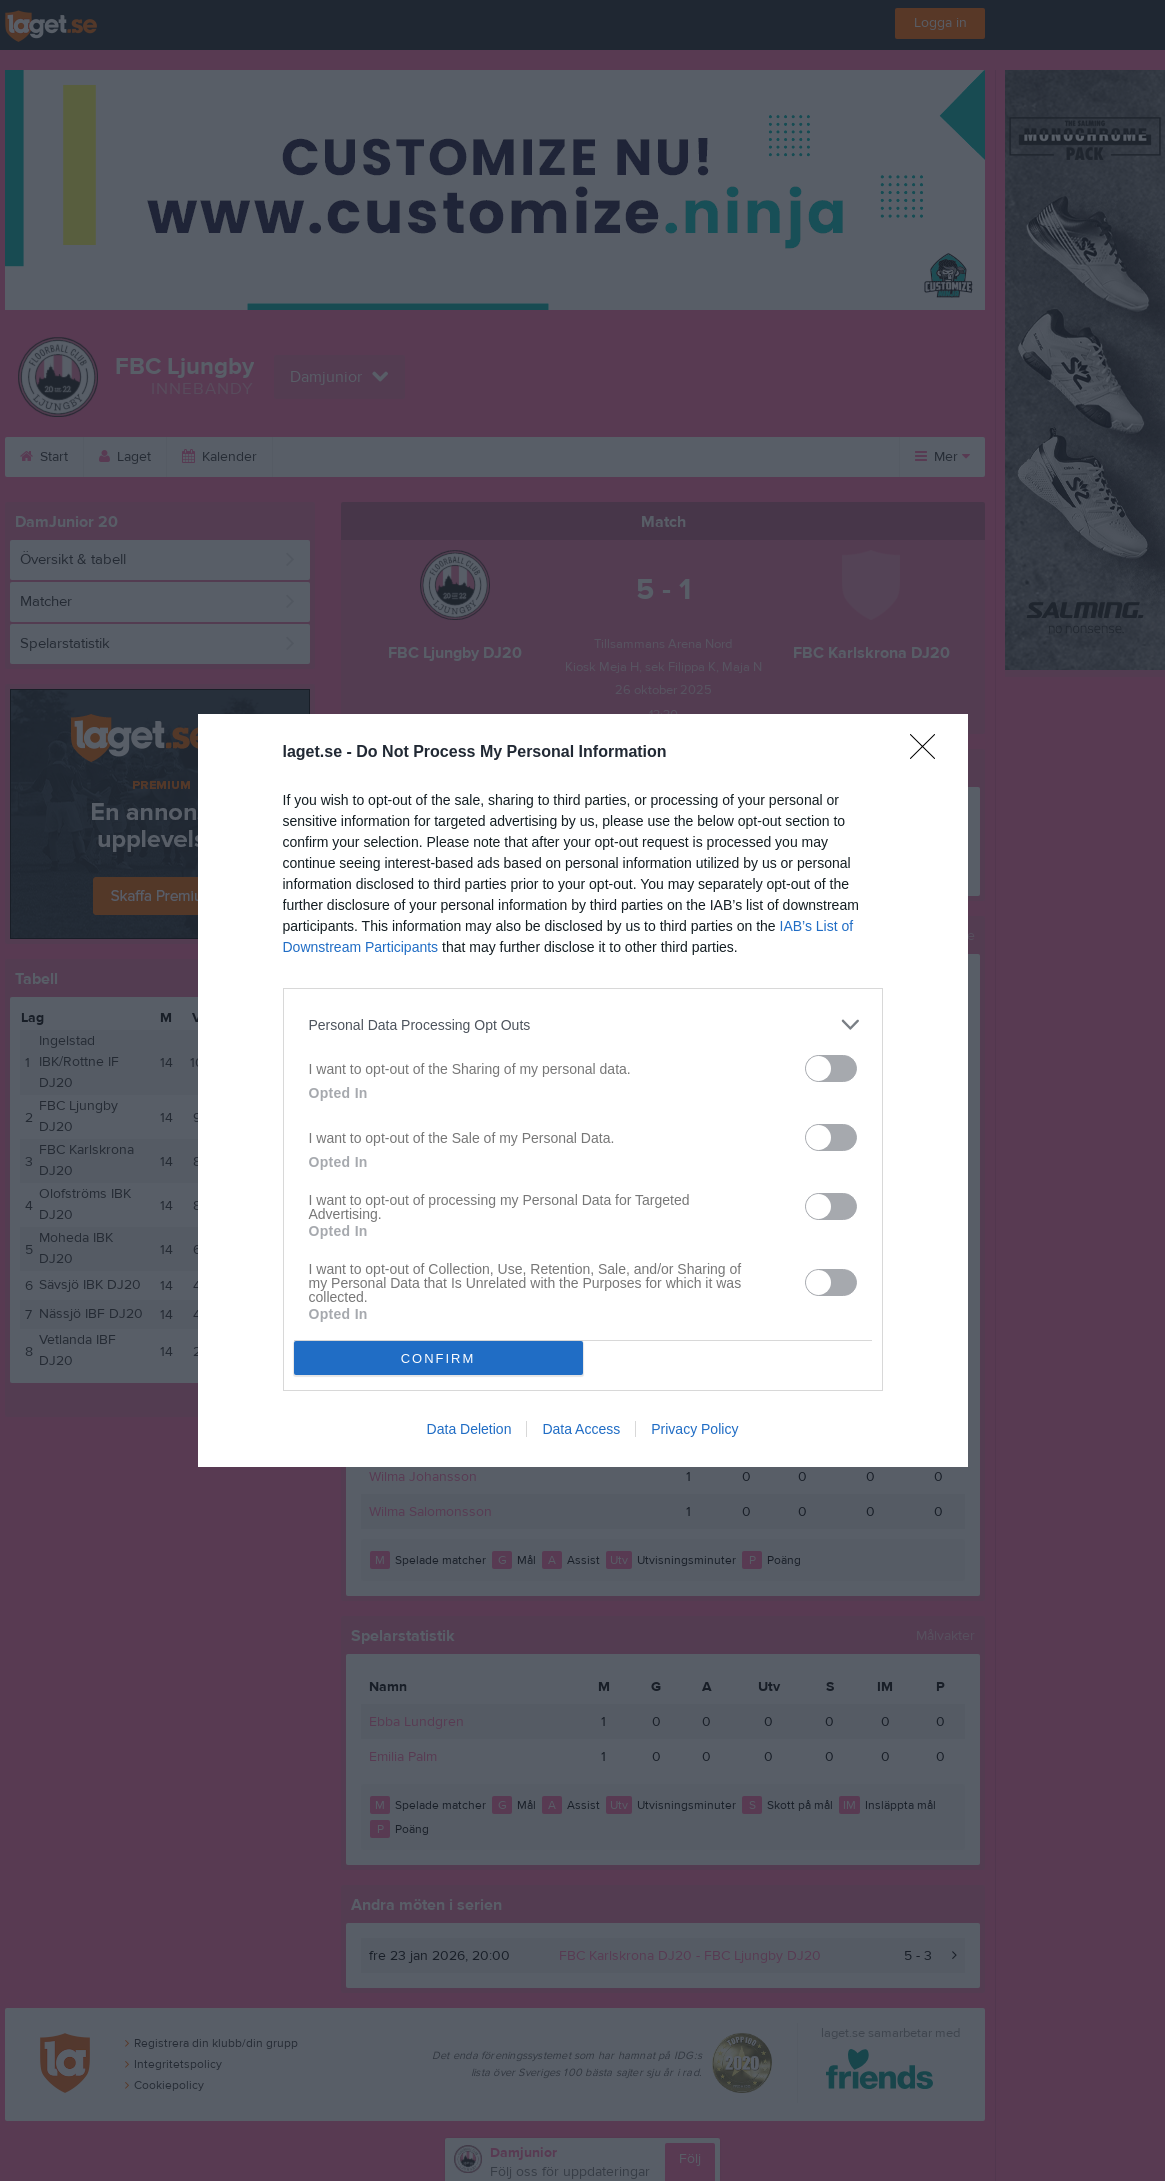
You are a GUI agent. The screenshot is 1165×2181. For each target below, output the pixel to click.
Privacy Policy (694, 1429)
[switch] (831, 1068)
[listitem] (583, 1024)
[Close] (929, 753)
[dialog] (583, 1090)
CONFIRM (438, 1358)
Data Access (581, 1429)
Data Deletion (469, 1429)
